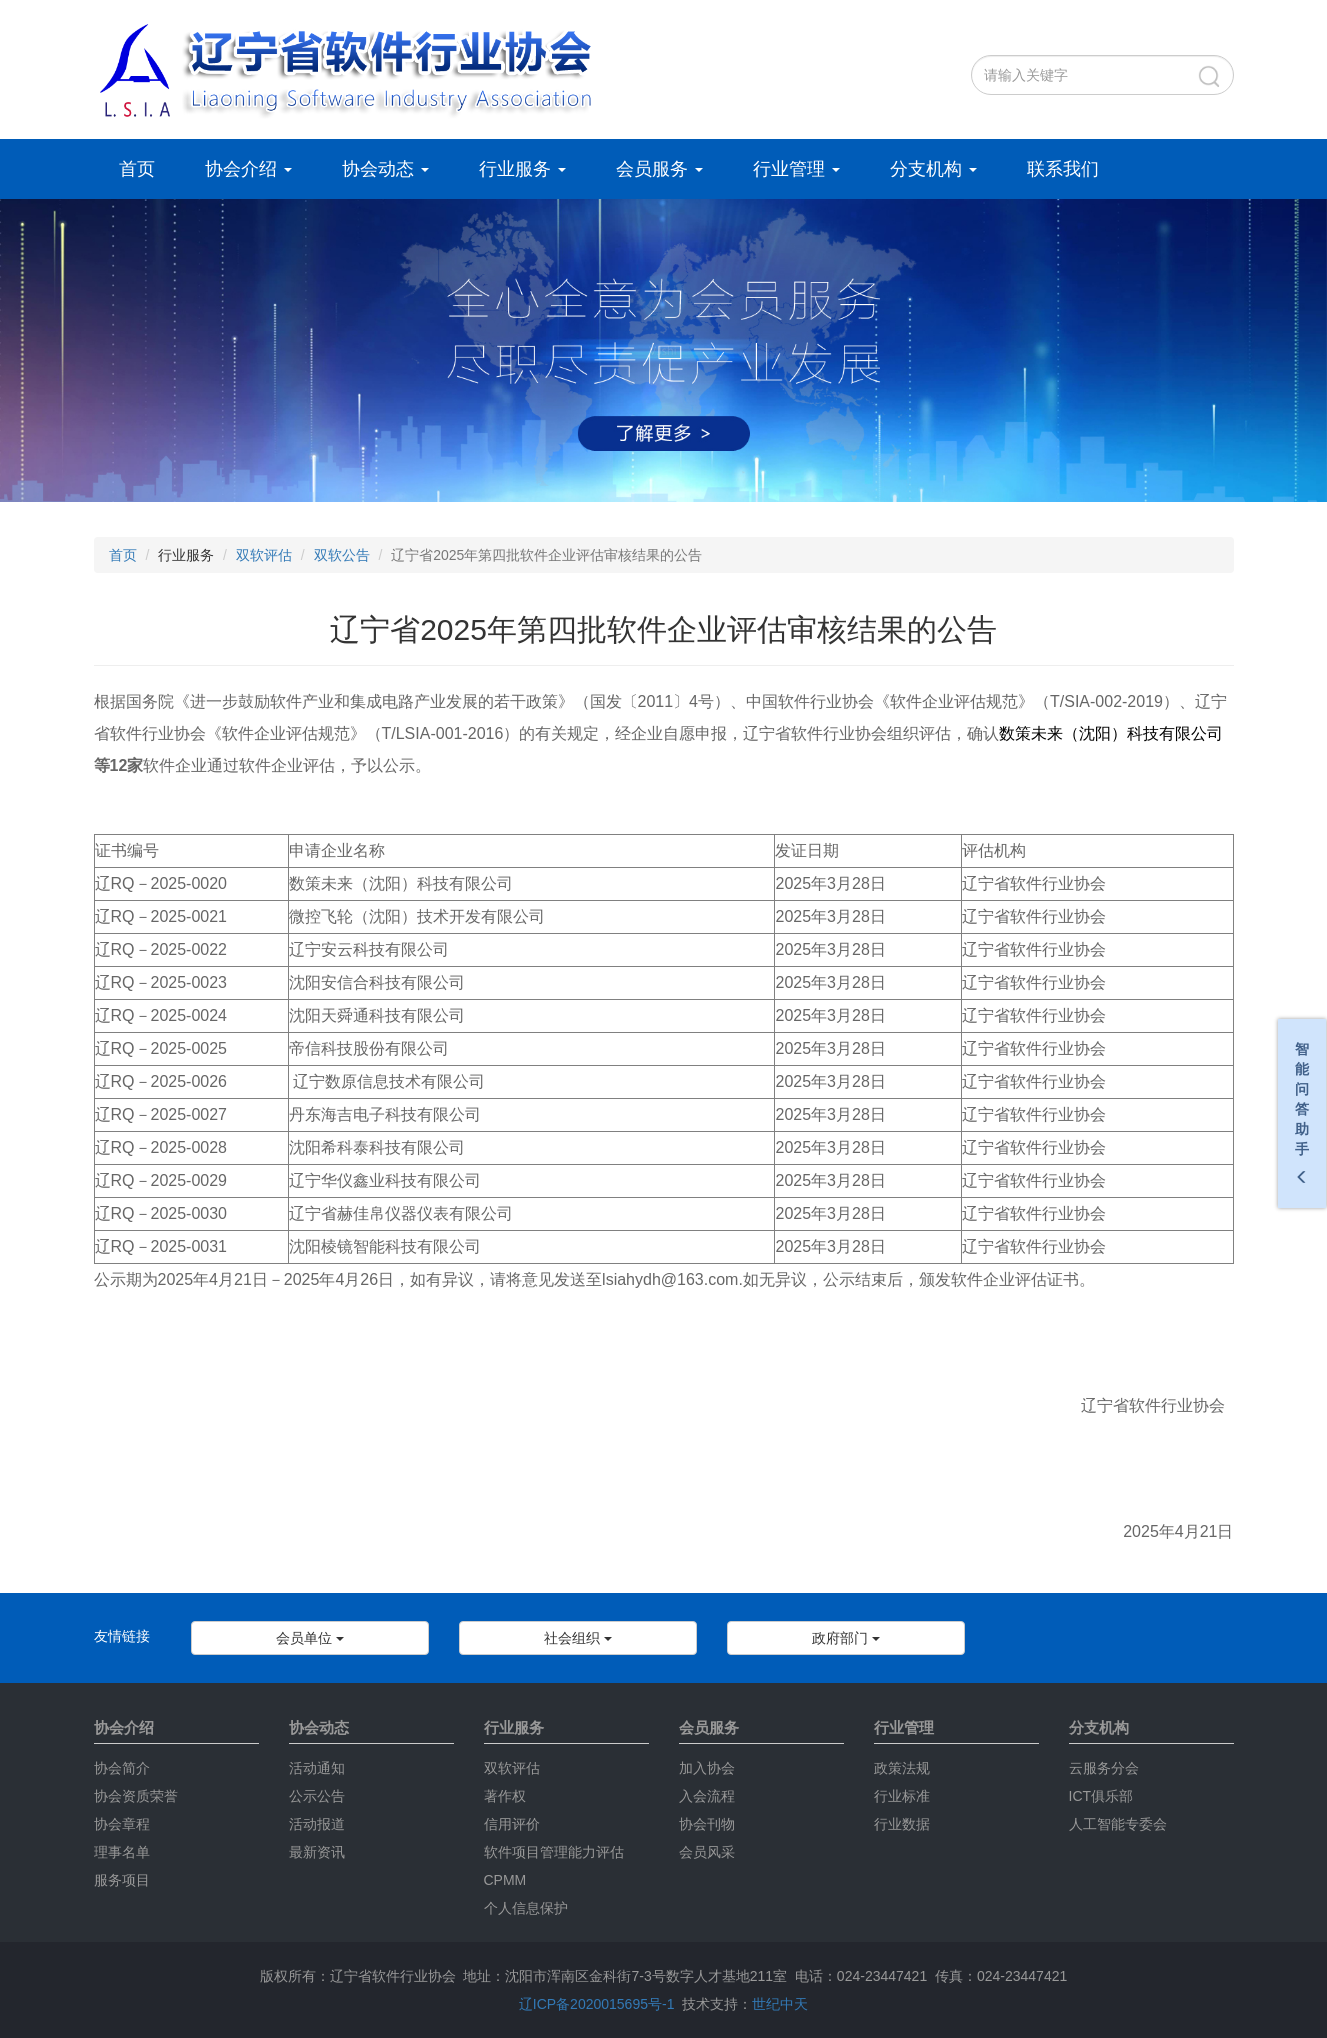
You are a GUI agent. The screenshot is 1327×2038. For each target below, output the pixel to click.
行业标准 (902, 1796)
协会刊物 (707, 1824)
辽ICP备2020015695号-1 (597, 2004)
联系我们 (1063, 169)
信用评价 (512, 1824)
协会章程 (122, 1824)
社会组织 (578, 1638)
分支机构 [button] (933, 169)
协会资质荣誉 (136, 1796)
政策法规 (902, 1768)
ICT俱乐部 (1101, 1796)
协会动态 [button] (385, 169)
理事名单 (122, 1852)
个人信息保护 (526, 1908)
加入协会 (707, 1768)
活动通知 (317, 1768)
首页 (137, 169)
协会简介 (122, 1768)
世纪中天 (780, 2004)
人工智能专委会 (1118, 1824)
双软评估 (264, 555)
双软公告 (342, 555)
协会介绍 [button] (248, 169)
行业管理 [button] (796, 169)
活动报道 (317, 1824)
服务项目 (122, 1880)
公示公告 (317, 1796)
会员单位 (310, 1638)
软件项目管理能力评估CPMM (554, 1866)
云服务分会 (1104, 1768)
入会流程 (707, 1796)
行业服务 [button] (522, 169)
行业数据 (902, 1824)
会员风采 (707, 1852)
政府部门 (846, 1638)
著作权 (505, 1796)
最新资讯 (317, 1852)
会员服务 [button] (659, 169)
